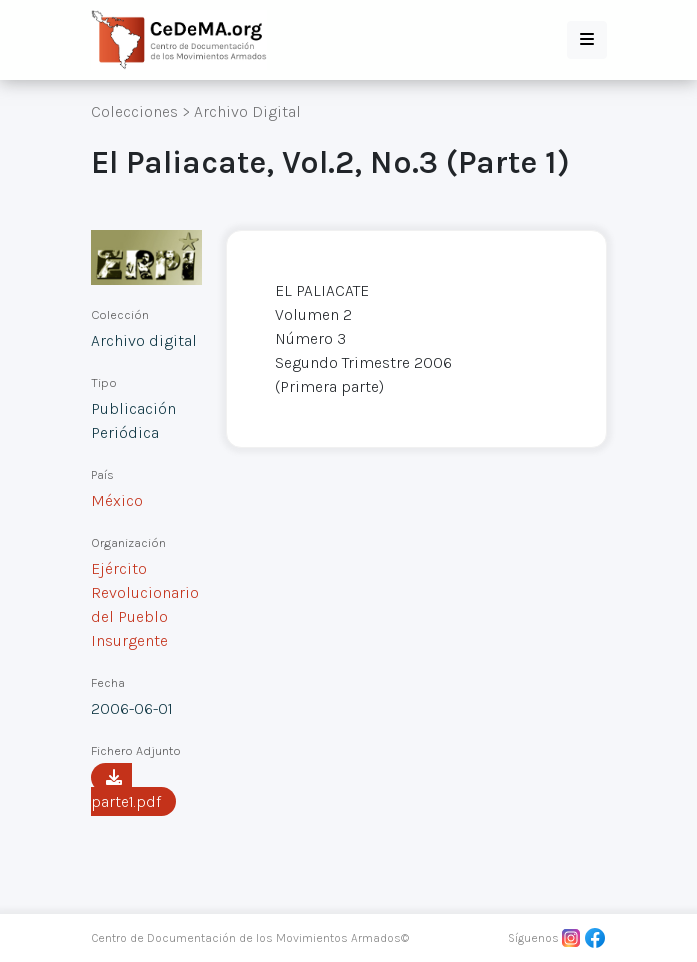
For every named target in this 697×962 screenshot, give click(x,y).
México (117, 500)
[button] (587, 40)
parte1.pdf (126, 790)
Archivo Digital (247, 111)
